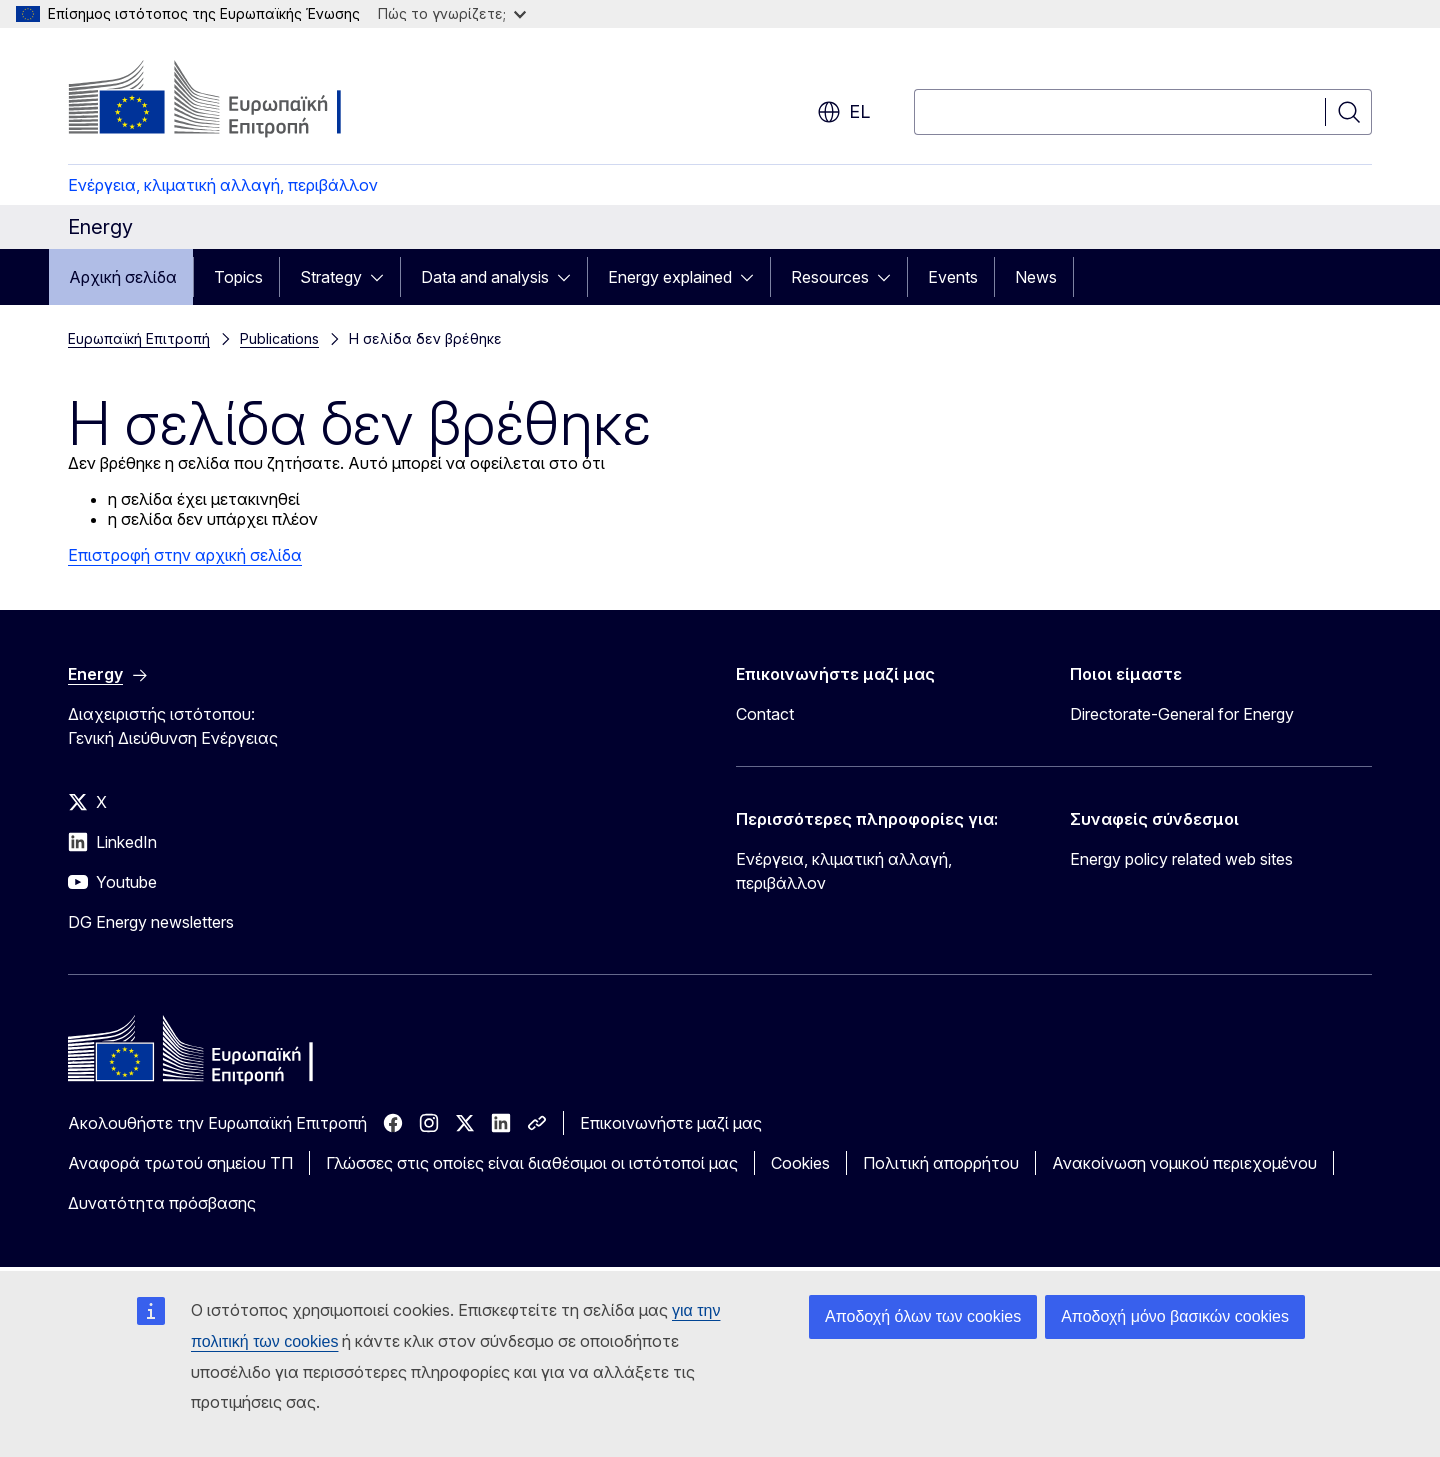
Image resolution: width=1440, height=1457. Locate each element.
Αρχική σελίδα (123, 277)
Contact (765, 714)
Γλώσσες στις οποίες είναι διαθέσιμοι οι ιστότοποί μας (532, 1163)
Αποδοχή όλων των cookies (923, 1316)
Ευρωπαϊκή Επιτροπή (139, 338)
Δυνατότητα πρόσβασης (162, 1203)
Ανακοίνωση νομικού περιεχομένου (1184, 1163)
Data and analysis (485, 277)
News (1036, 277)
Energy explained (670, 277)
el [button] (843, 112)
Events (953, 277)
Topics (238, 277)
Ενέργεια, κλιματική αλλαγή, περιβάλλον (223, 185)
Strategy (331, 277)
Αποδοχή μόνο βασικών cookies (1175, 1316)
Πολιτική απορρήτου (941, 1163)
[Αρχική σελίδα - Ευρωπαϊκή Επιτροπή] (229, 100)
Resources (830, 277)
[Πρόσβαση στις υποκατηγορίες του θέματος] (383, 277)
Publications (279, 338)
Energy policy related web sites (1181, 859)
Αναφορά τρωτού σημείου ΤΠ (180, 1163)
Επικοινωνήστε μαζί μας (671, 1123)
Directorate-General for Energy (1182, 714)
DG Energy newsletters (151, 922)
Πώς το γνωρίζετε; (452, 13)
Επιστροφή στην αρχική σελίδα (185, 555)
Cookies (800, 1163)
